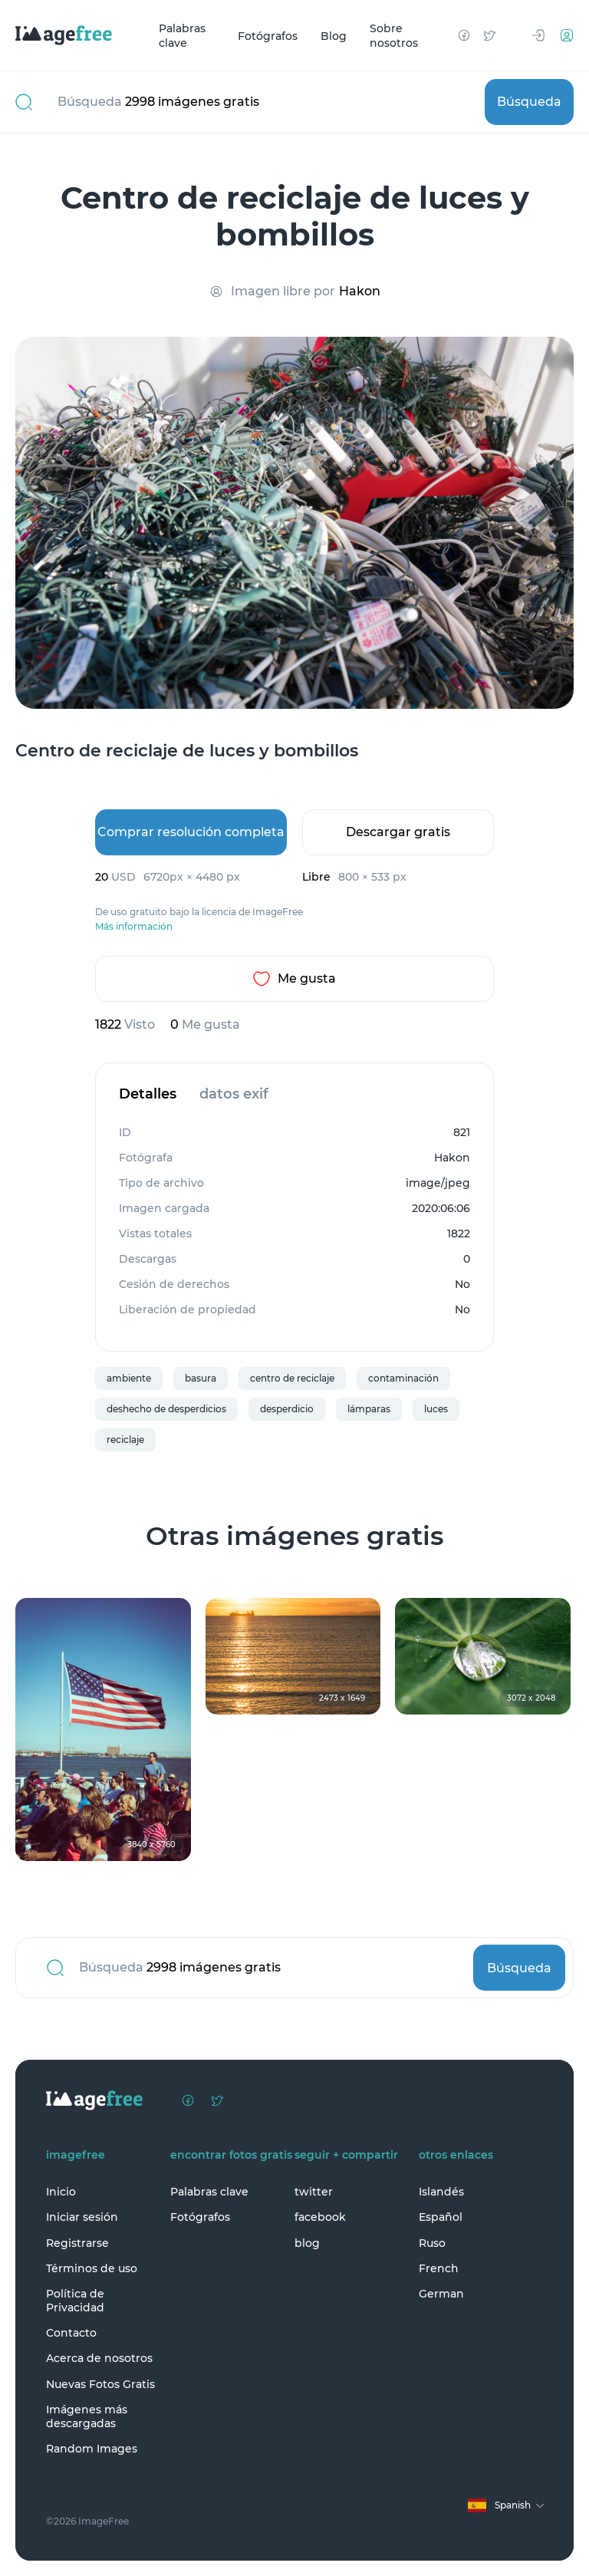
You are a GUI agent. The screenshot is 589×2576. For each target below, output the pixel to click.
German (441, 2294)
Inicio (61, 2192)
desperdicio (287, 1409)
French (439, 2268)
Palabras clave (182, 35)
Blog (334, 35)
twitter (313, 2192)
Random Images (91, 2449)
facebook (320, 2217)
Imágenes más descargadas (86, 2416)
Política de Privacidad (75, 2300)
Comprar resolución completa (191, 832)
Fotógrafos (268, 35)
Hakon (359, 291)
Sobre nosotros (394, 35)
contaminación (403, 1378)
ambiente (129, 1378)
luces (436, 1409)
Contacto (71, 2333)
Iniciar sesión (82, 2217)
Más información (134, 926)
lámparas (368, 1409)
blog (307, 2243)
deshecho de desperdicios (166, 1409)
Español (440, 2217)
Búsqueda (529, 101)
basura (200, 1378)
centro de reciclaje (292, 1378)
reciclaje (125, 1439)
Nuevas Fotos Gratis (100, 2384)
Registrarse (77, 2243)
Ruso (432, 2243)
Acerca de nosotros (99, 2358)
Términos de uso (91, 2268)
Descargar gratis (398, 832)
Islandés (441, 2192)
